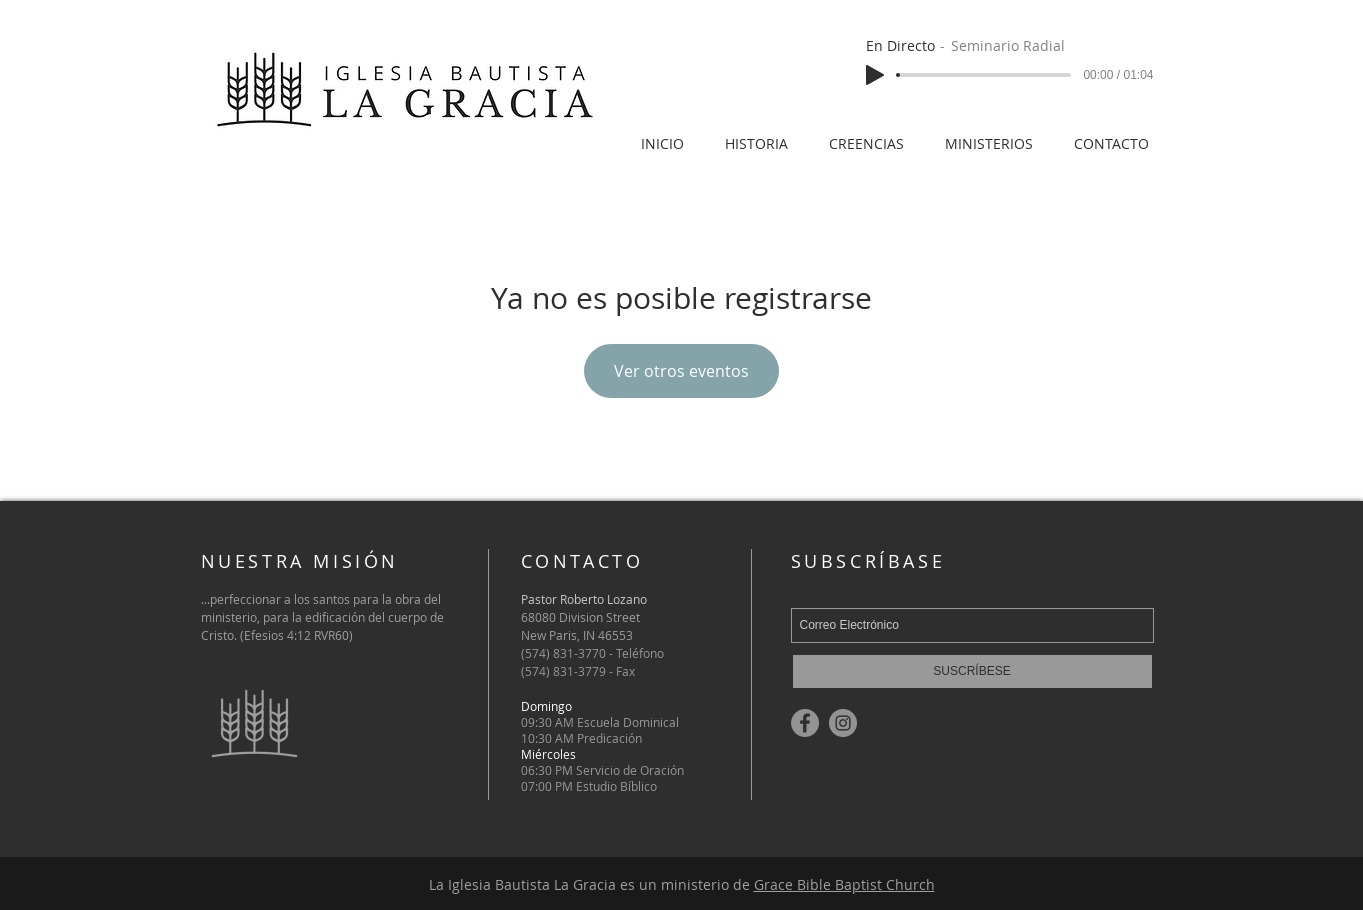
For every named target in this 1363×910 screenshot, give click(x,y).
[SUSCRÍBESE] (972, 671)
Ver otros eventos (681, 371)
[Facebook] (805, 723)
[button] (989, 134)
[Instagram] (843, 723)
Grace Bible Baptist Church (844, 884)
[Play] (875, 75)
